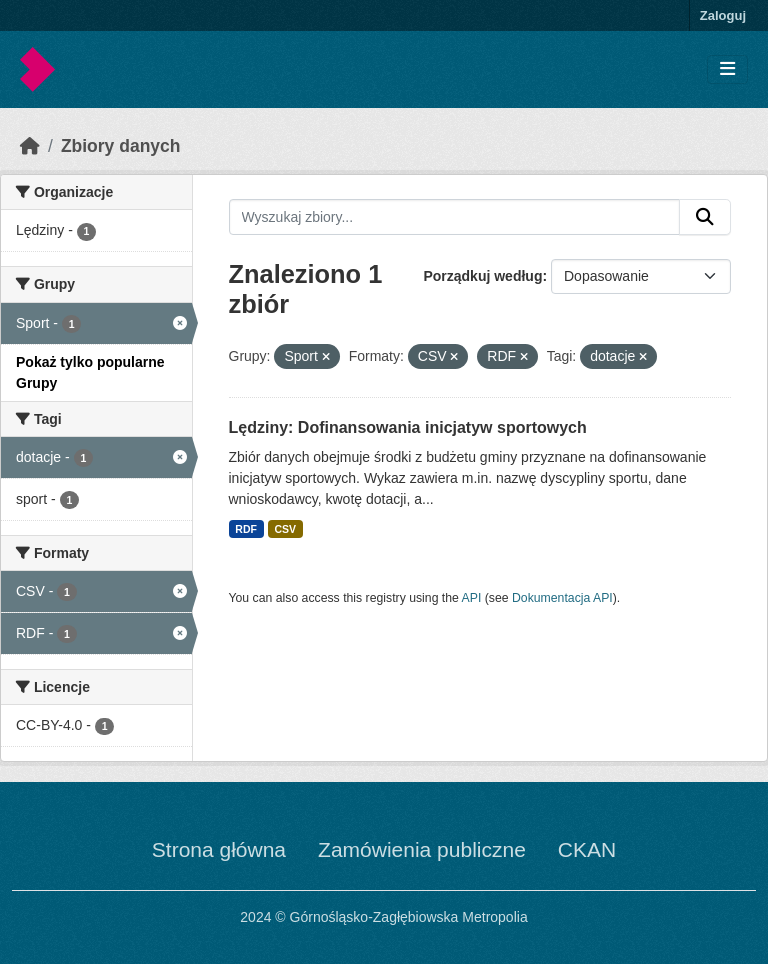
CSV (285, 529)
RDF (246, 529)
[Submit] (705, 217)
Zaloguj (723, 15)
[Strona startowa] (30, 146)
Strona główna (219, 849)
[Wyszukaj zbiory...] (455, 217)
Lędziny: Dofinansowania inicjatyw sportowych (408, 427)
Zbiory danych (121, 146)
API (472, 598)
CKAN (587, 849)
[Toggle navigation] (727, 69)
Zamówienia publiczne (422, 849)
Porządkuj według (482, 276)
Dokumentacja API (562, 598)
